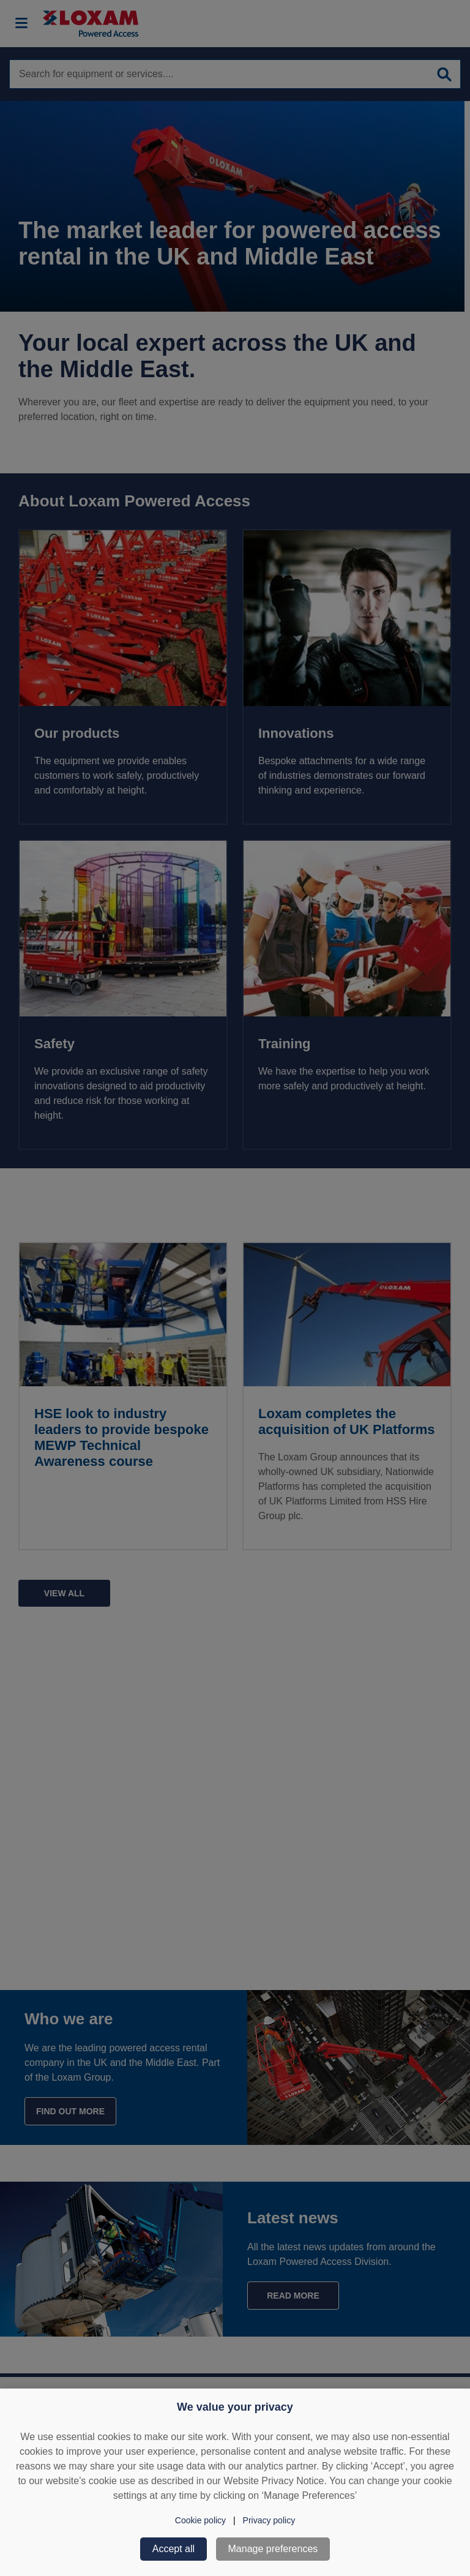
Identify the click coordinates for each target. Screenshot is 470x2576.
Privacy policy (269, 2520)
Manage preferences (273, 2549)
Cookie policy (200, 2520)
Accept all (173, 2549)
